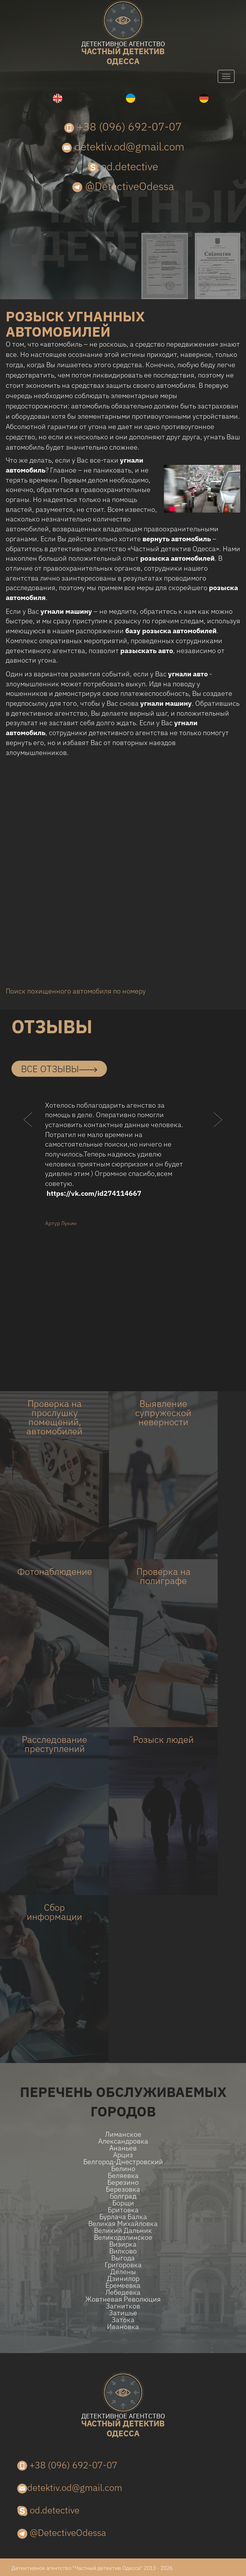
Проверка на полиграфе (163, 1576)
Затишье (123, 2313)
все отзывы (59, 1069)
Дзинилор (123, 2278)
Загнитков (123, 2306)
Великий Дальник (123, 2230)
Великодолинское (123, 2237)
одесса (123, 53)
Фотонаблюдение (54, 1571)
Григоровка (123, 2264)
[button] (28, 1135)
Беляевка (123, 2175)
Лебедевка (123, 2292)
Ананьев (123, 2148)
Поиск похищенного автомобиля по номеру (76, 991)
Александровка (123, 2141)
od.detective (123, 166)
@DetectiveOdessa (123, 186)
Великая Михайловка (123, 2223)
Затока (123, 2319)
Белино (123, 2168)
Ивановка (123, 2326)
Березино (123, 2182)
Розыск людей (163, 1739)
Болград (123, 2196)
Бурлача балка (123, 2216)
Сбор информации (54, 1912)
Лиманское (123, 2134)
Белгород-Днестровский (123, 2161)
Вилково (123, 2251)
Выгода (123, 2258)
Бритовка (123, 2210)
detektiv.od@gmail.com (123, 146)
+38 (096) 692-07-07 (123, 126)
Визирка (123, 2244)
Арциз (123, 2155)
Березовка (123, 2189)
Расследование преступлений (54, 1744)
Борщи (123, 2203)
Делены (123, 2271)
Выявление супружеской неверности (163, 1412)
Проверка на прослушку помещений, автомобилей (54, 1417)
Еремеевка (123, 2285)
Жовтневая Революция (123, 2299)
